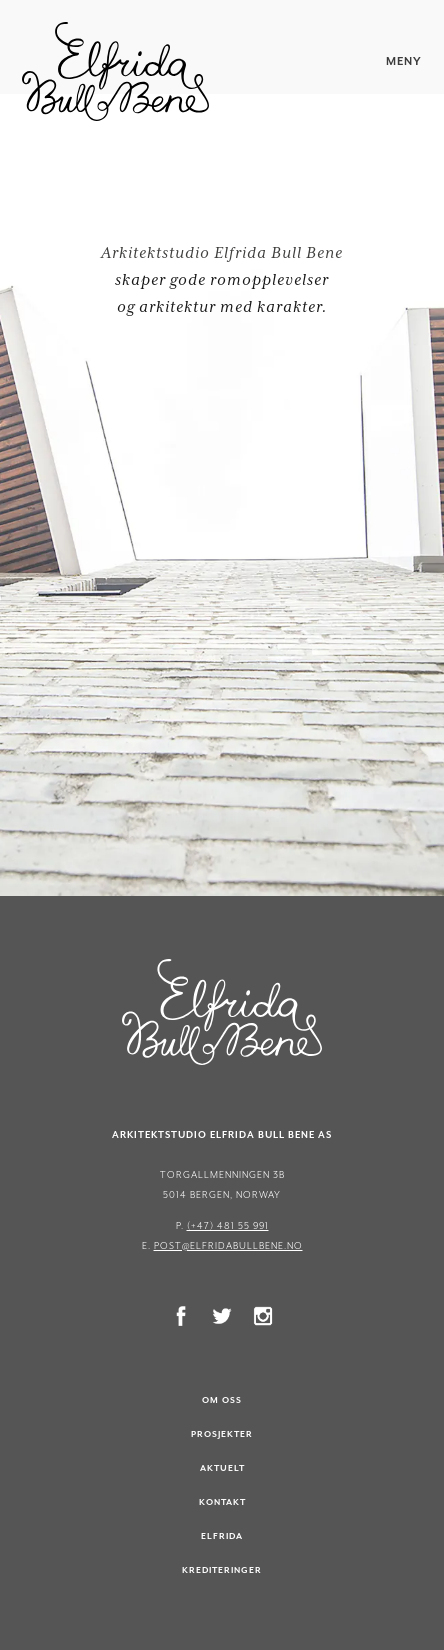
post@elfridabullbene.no (228, 1245)
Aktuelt (222, 1468)
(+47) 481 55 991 (228, 1225)
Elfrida (222, 1536)
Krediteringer (222, 1570)
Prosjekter (222, 1434)
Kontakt (222, 1502)
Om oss (222, 1400)
